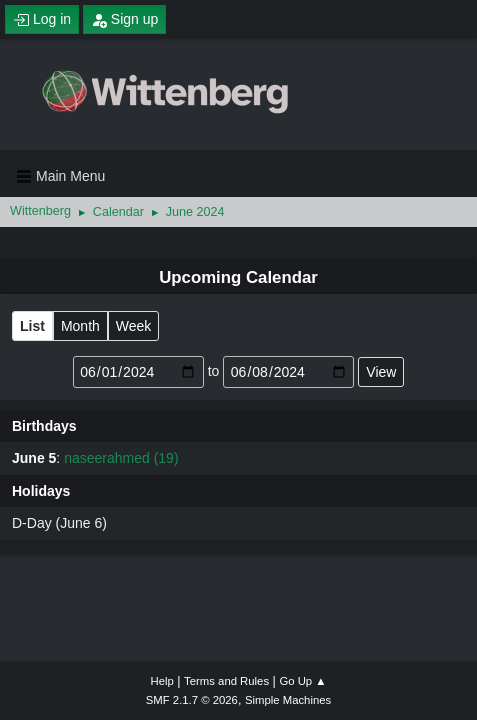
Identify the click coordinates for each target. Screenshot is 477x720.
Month (80, 326)
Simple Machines (288, 700)
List (32, 326)
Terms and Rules (226, 681)
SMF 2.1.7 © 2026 (192, 700)
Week (134, 326)
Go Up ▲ (302, 681)
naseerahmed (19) (121, 458)
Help (162, 681)
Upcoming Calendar (238, 277)
